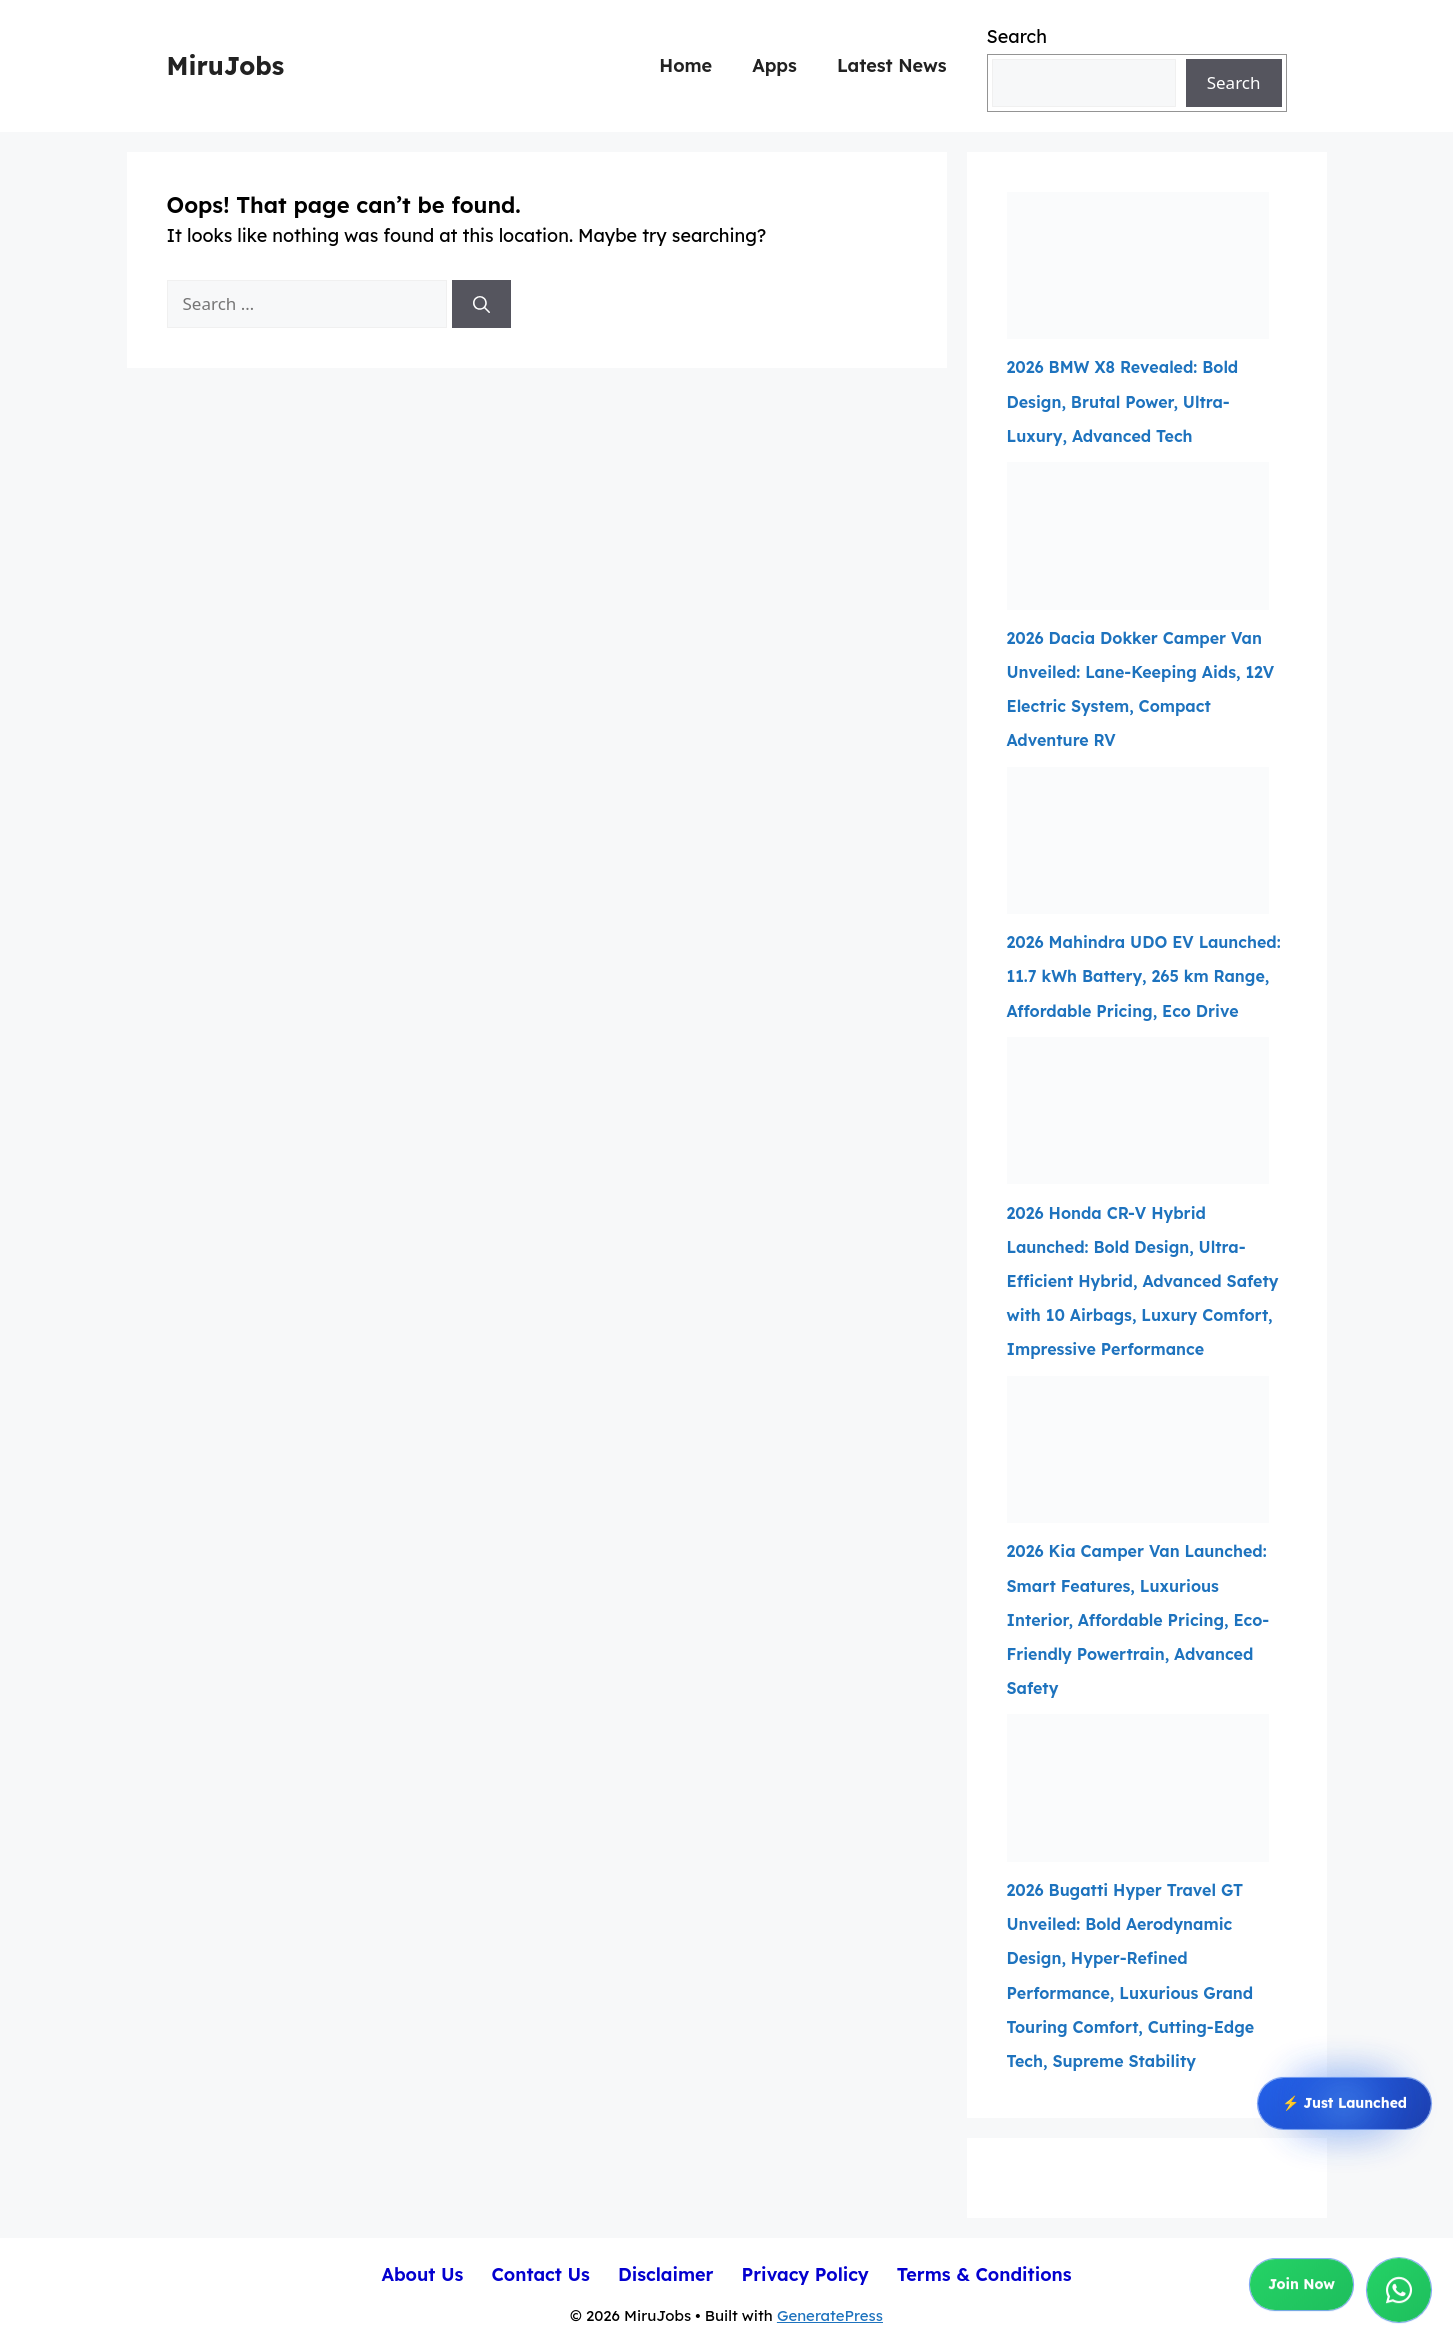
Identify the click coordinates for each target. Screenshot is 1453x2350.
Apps (774, 65)
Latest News (892, 65)
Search (1017, 36)
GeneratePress (830, 2315)
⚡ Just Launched (1344, 2104)
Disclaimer (666, 2274)
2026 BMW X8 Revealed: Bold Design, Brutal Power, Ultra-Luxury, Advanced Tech (1123, 401)
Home (685, 65)
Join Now (1301, 2285)
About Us (422, 2274)
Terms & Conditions (984, 2274)
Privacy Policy (804, 2274)
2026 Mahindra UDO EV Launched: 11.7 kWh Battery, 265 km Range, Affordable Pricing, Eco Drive (1144, 976)
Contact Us (540, 2274)
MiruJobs (226, 65)
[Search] (481, 304)
